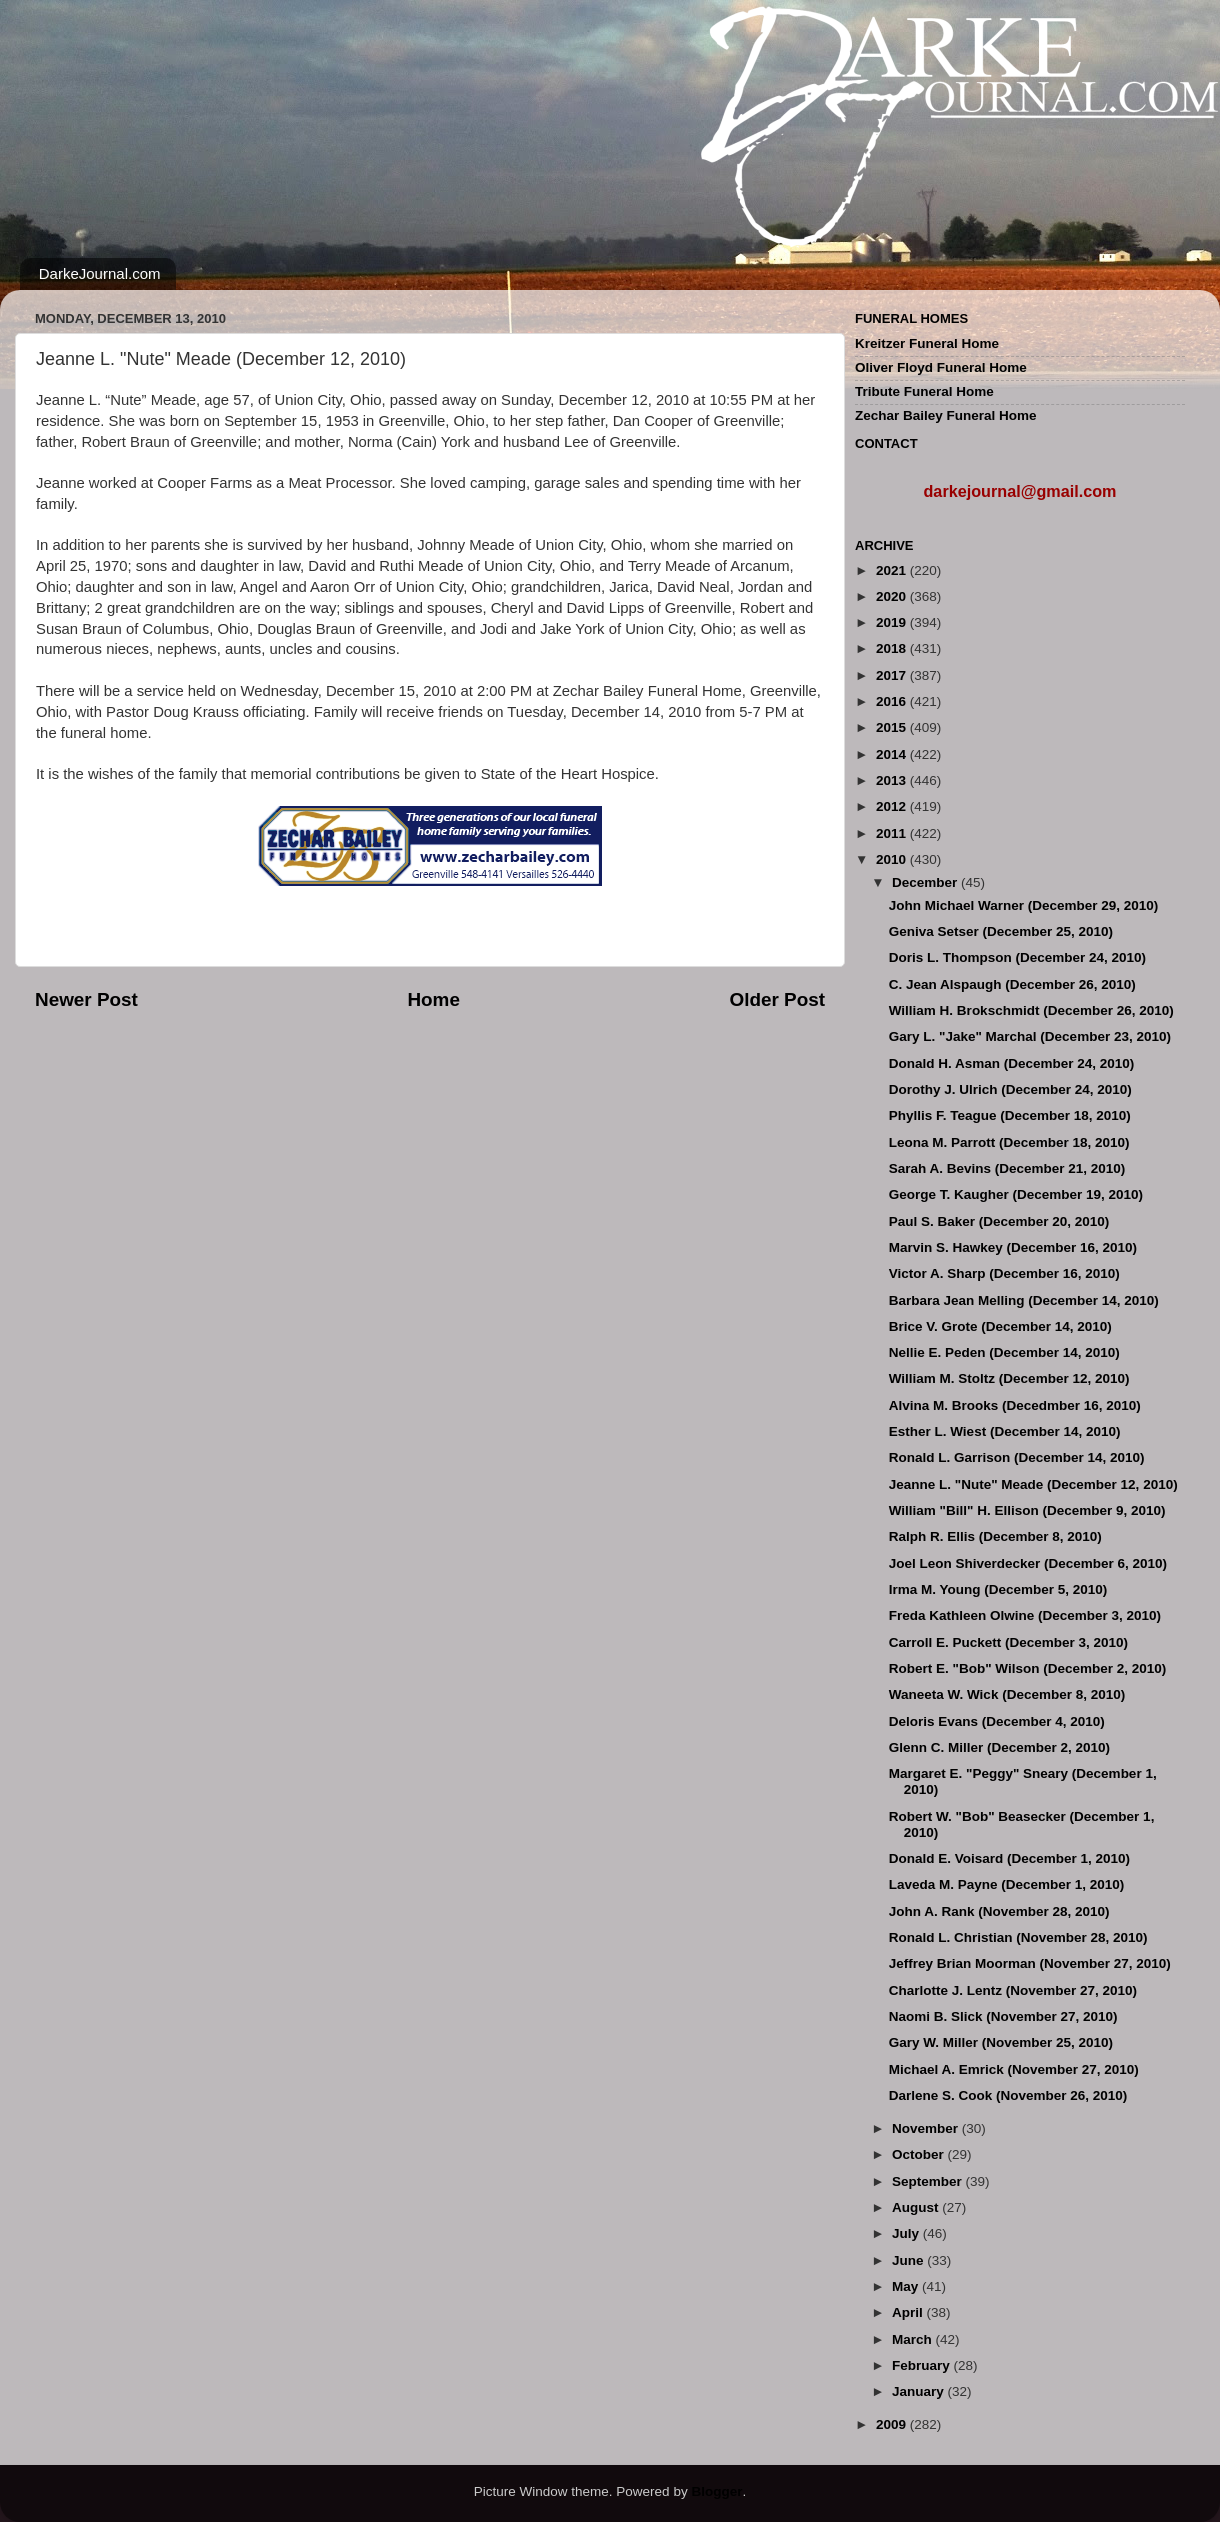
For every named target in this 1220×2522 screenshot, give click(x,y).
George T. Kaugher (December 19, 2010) (1016, 1194)
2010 (893, 859)
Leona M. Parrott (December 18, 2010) (1009, 1142)
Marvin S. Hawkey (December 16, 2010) (1013, 1247)
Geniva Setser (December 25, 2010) (1001, 931)
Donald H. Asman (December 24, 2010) (1012, 1063)
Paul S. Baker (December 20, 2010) (999, 1221)
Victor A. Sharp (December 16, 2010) (1004, 1273)
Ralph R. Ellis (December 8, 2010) (995, 1536)
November (927, 2128)
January (920, 2391)
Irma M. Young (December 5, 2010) (998, 1589)
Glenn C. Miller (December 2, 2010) (999, 1747)
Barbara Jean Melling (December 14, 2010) (1024, 1300)
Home (433, 999)
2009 (893, 2424)
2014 (893, 754)
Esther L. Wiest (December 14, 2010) (1005, 1431)
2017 (893, 675)
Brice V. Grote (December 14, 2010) (1000, 1326)
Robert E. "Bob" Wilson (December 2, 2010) (1028, 1668)
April (909, 2312)
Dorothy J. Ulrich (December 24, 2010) (1010, 1089)
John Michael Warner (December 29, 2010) (1024, 905)
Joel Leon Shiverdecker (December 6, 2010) (1028, 1563)
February (923, 2365)
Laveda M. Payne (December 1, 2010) (1007, 1884)
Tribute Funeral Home (924, 391)
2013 (893, 780)
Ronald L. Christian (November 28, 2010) (1018, 1937)
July (907, 2233)
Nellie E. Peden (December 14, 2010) (1004, 1352)
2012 (893, 806)
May (907, 2286)
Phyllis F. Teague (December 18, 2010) (1010, 1115)
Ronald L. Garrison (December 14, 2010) (1017, 1457)
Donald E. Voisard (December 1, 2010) (1009, 1858)
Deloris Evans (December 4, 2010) (997, 1721)
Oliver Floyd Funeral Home (941, 367)
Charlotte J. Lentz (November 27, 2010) (1013, 1990)
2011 (893, 833)
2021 (893, 570)
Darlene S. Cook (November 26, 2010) (1008, 2095)
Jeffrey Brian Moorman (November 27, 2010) (1030, 1963)
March (914, 2339)
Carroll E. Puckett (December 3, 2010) (1008, 1642)
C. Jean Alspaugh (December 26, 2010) (1012, 984)
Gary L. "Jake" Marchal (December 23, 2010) (1030, 1036)
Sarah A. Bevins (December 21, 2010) (1007, 1168)
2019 (893, 622)
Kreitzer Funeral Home (927, 343)
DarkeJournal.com (100, 273)
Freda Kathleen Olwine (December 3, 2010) (1025, 1615)
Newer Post (86, 999)
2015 (893, 727)
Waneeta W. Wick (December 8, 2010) (1007, 1694)
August (917, 2207)
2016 (893, 701)
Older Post (777, 999)
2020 (893, 596)
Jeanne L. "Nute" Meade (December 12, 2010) (1033, 1484)
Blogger (716, 2491)
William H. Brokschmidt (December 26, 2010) (1031, 1010)
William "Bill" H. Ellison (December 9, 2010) (1027, 1510)
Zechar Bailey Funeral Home (946, 415)
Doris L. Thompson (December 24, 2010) (1017, 957)
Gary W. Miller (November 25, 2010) (1001, 2042)
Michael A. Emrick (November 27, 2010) (1014, 2069)
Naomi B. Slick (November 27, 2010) (1003, 2016)
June (909, 2260)
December (926, 882)
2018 (893, 648)
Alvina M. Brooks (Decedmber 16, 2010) (1015, 1405)
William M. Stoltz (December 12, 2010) (1009, 1378)
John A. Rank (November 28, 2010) (999, 1911)
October (920, 2154)
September (929, 2181)
